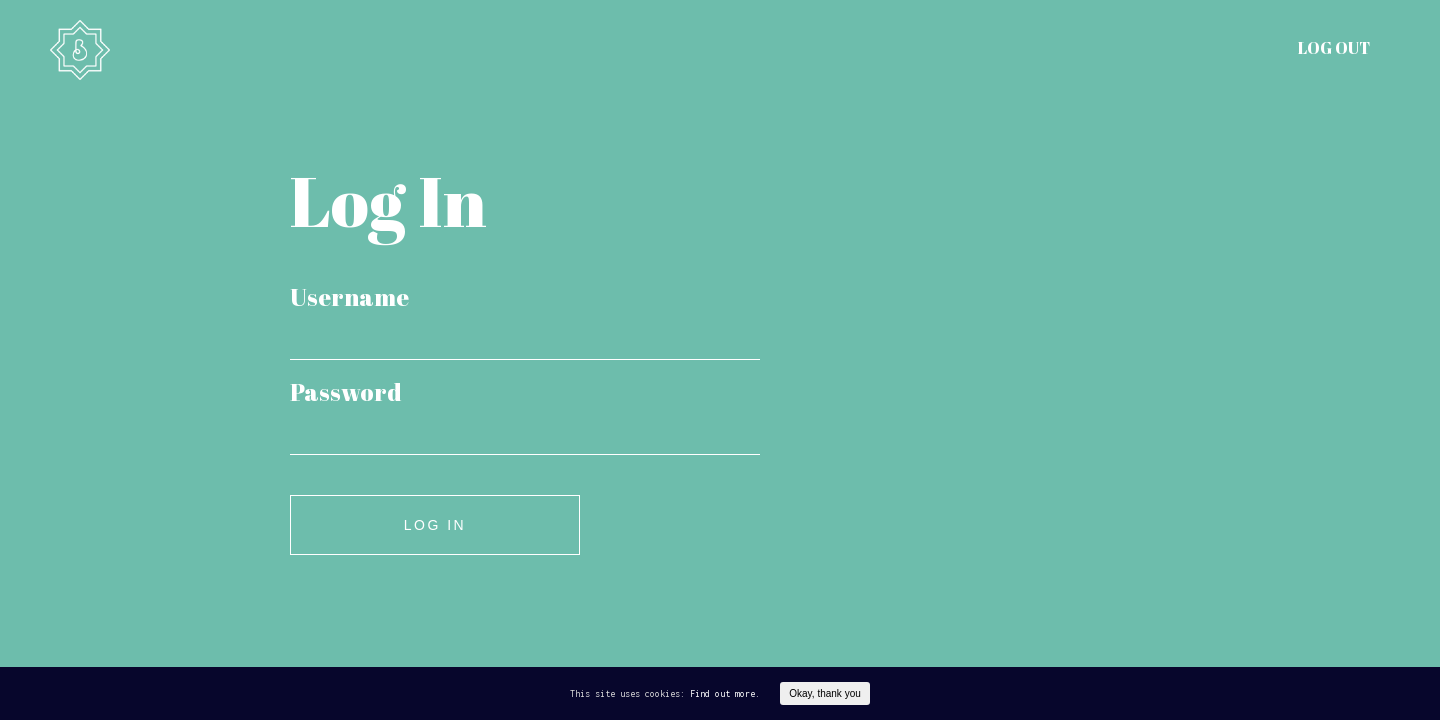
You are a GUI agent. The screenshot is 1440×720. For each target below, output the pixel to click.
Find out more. (725, 693)
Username (349, 297)
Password (346, 392)
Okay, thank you (825, 693)
